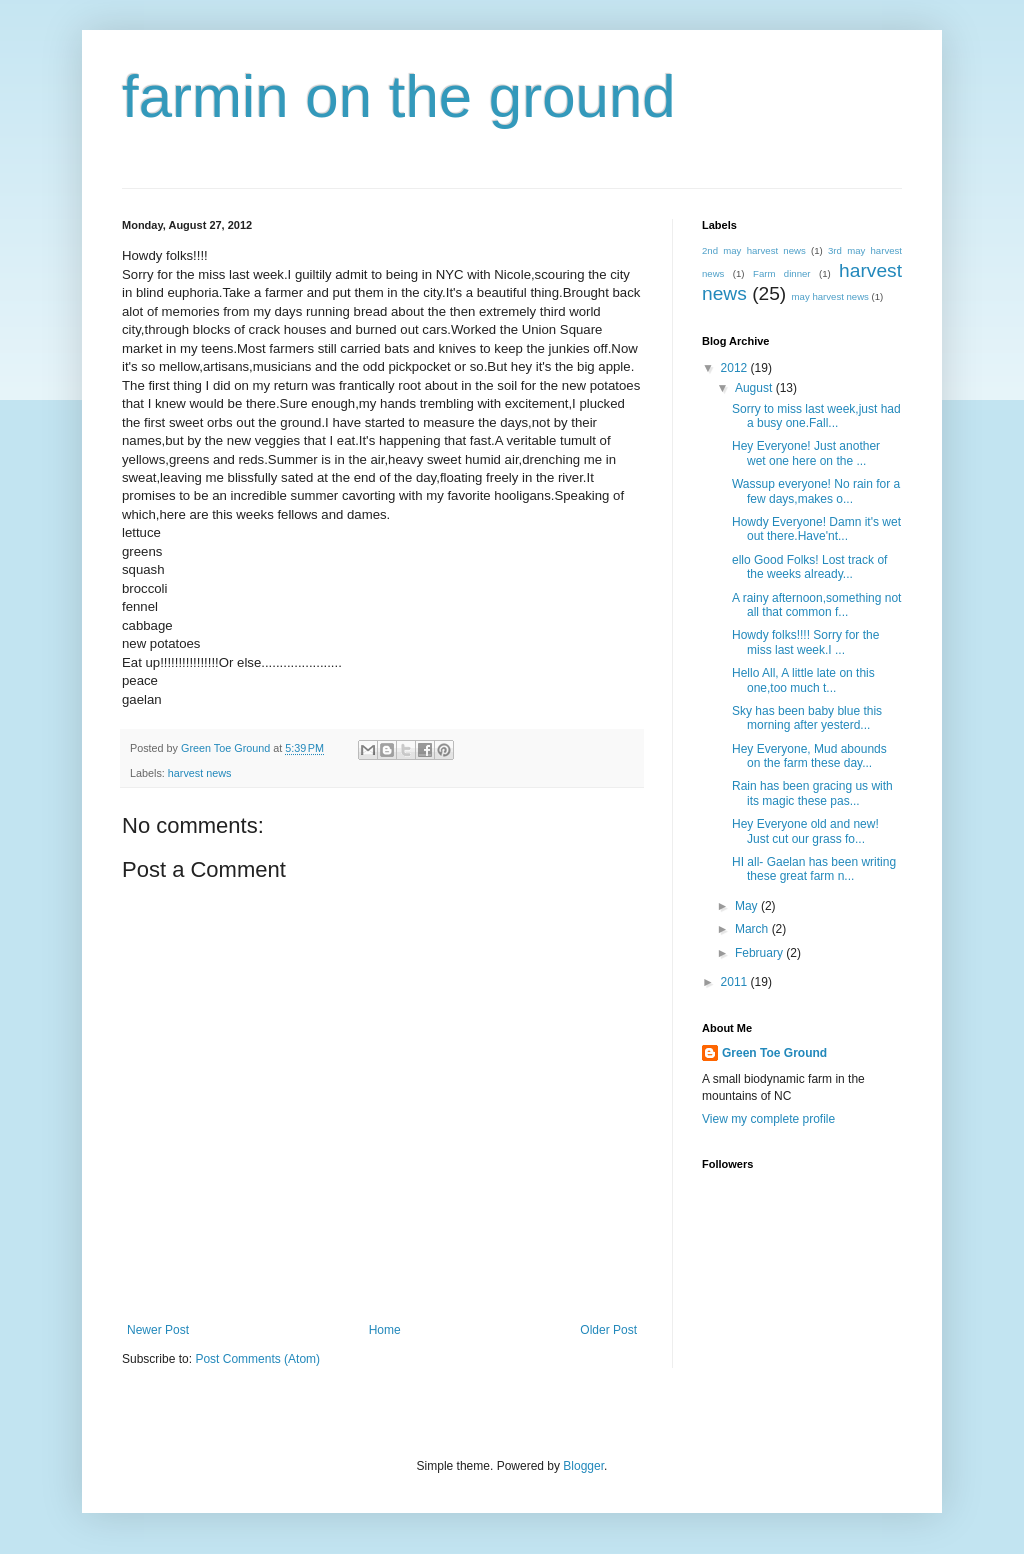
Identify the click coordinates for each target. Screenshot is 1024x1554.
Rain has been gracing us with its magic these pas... (812, 793)
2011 (736, 982)
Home (385, 1330)
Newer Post (158, 1330)
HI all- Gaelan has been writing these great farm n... (814, 869)
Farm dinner (781, 273)
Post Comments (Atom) (257, 1359)
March (753, 929)
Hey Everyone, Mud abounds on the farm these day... (809, 756)
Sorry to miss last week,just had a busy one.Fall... (816, 416)
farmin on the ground (399, 96)
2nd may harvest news (754, 250)
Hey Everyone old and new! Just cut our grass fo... (805, 831)
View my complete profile (768, 1119)
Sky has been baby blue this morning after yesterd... (807, 718)
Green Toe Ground (774, 1053)
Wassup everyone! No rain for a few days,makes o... (816, 491)
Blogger (583, 1466)
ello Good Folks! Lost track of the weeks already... (809, 567)
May (748, 906)
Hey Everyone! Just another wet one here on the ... (806, 453)
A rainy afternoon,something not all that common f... (816, 605)
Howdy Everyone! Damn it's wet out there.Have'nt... (816, 529)
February (760, 953)
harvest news (200, 773)
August (755, 388)
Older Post (608, 1330)
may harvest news (830, 296)
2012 (736, 368)
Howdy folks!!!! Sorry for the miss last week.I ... (805, 642)
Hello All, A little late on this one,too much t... (803, 680)
